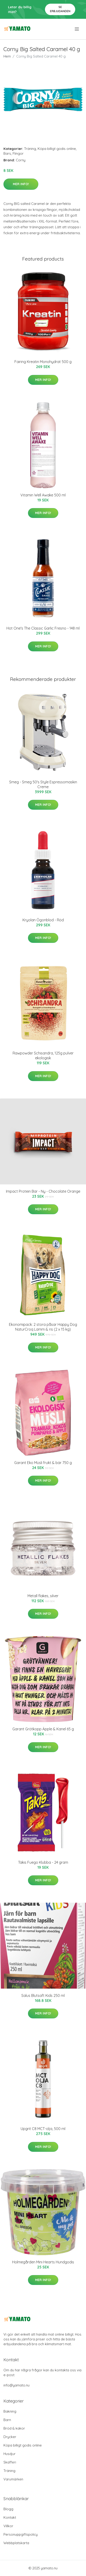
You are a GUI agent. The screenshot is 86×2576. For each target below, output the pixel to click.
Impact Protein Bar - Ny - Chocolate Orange (43, 1191)
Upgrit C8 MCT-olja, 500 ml (43, 2128)
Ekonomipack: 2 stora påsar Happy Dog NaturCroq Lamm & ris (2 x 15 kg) (43, 1327)
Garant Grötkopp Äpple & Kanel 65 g (43, 1729)
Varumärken (13, 2479)
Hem (7, 56)
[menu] (77, 29)
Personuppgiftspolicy (20, 2534)
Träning (30, 148)
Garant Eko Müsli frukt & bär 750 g (43, 1462)
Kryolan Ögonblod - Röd (43, 920)
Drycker (9, 2437)
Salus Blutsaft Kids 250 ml (43, 1995)
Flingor (18, 153)
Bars (7, 153)
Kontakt (9, 2517)
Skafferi (9, 2462)
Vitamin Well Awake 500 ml (43, 495)
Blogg (8, 2509)
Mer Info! (21, 184)
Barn (7, 2420)
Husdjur (9, 2454)
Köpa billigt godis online (57, 148)
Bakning (9, 2411)
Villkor (8, 2526)
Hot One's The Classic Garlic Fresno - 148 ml (43, 628)
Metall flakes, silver (43, 1595)
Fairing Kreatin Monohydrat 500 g (43, 361)
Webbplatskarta (16, 2543)
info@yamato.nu (16, 2385)
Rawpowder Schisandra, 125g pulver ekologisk (43, 1055)
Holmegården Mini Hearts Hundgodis (43, 2262)
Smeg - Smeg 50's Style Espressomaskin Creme (43, 784)
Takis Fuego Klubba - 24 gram (43, 1862)
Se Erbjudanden (60, 9)
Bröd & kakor (14, 2428)
